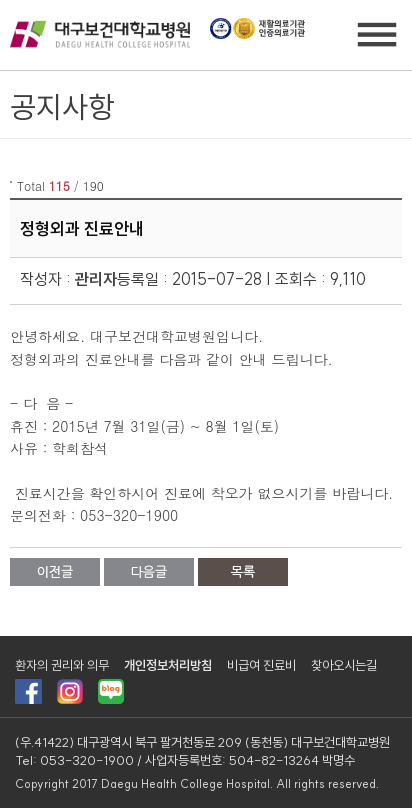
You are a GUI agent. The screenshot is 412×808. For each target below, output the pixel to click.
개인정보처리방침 (168, 665)
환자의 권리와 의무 (62, 665)
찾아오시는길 (344, 665)
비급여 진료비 (261, 665)
